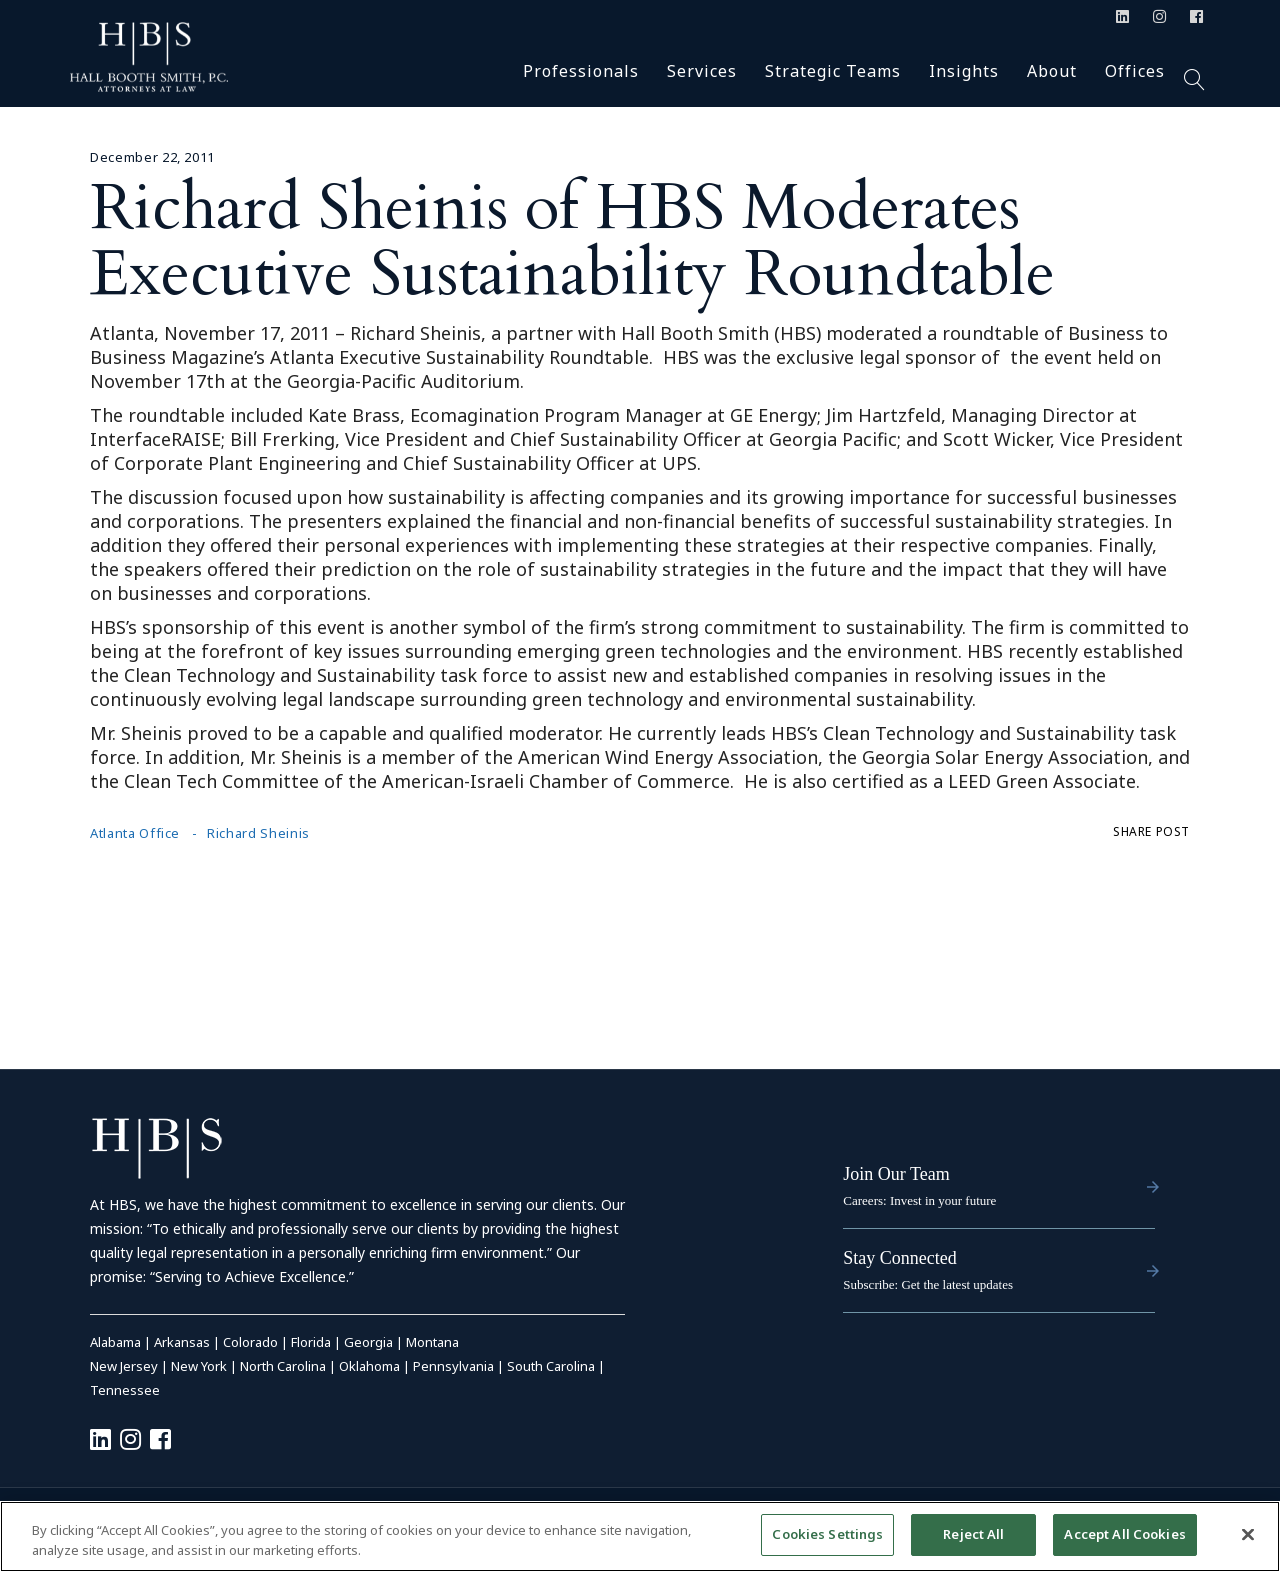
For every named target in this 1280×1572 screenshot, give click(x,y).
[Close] (1248, 1541)
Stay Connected (899, 1258)
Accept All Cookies (1124, 1542)
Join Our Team (896, 1174)
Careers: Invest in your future (919, 1200)
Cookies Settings (827, 1542)
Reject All (973, 1542)
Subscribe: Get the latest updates (928, 1284)
